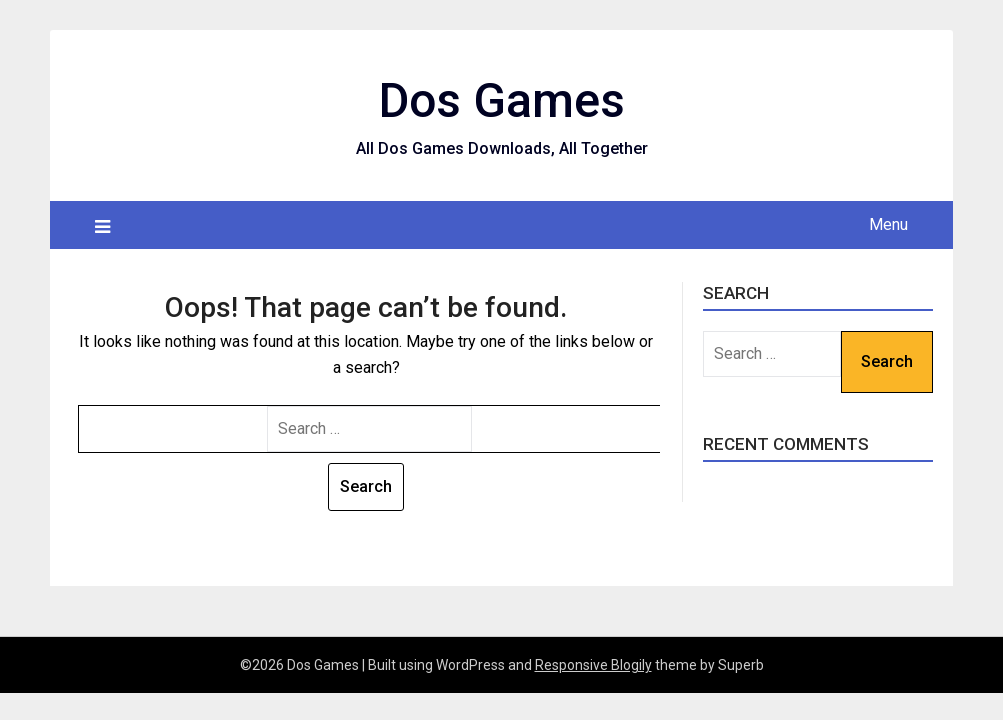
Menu (888, 224)
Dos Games (502, 100)
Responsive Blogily (593, 665)
